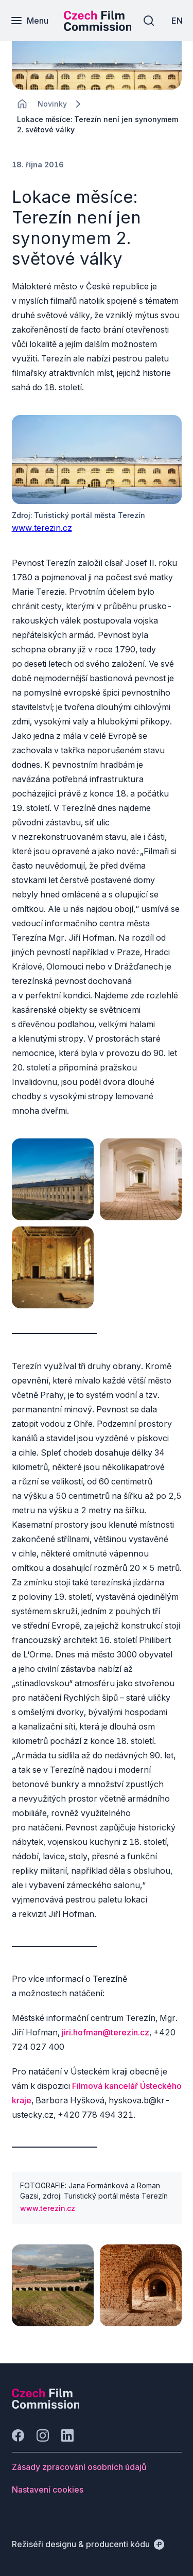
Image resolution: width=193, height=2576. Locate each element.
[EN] (177, 20)
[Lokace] (52, 103)
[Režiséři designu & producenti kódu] (88, 2544)
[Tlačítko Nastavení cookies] (47, 2489)
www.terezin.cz (42, 528)
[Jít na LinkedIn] (67, 2435)
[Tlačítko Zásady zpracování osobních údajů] (79, 2467)
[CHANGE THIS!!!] (22, 104)
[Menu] (29, 20)
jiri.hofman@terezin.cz (105, 2032)
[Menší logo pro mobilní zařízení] (98, 28)
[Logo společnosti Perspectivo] (46, 2405)
